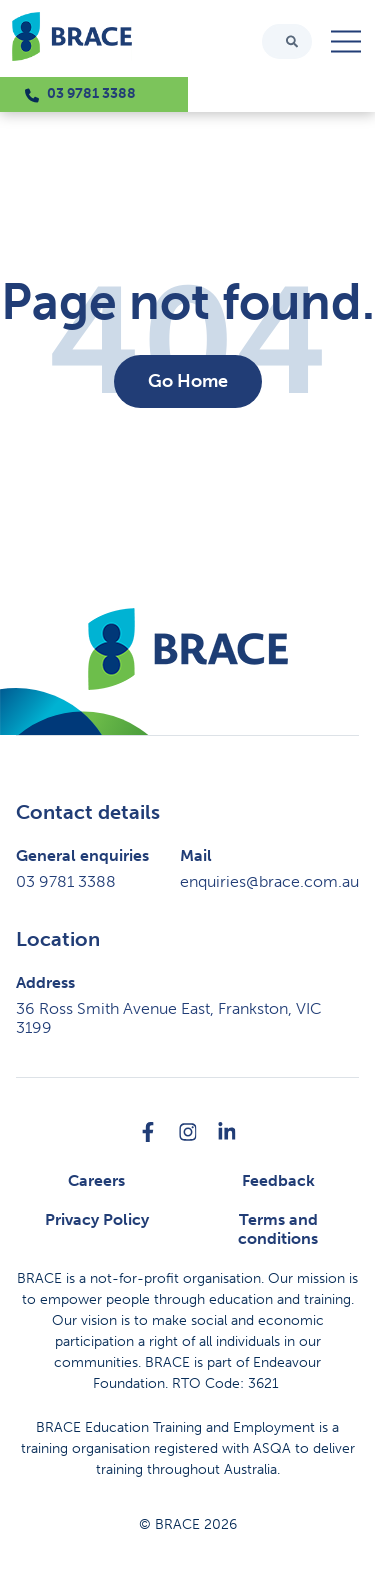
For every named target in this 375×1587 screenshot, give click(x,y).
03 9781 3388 (91, 93)
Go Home (188, 381)
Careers (96, 1180)
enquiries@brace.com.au (269, 881)
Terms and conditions (278, 1229)
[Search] (292, 41)
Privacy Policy (97, 1219)
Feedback (278, 1180)
